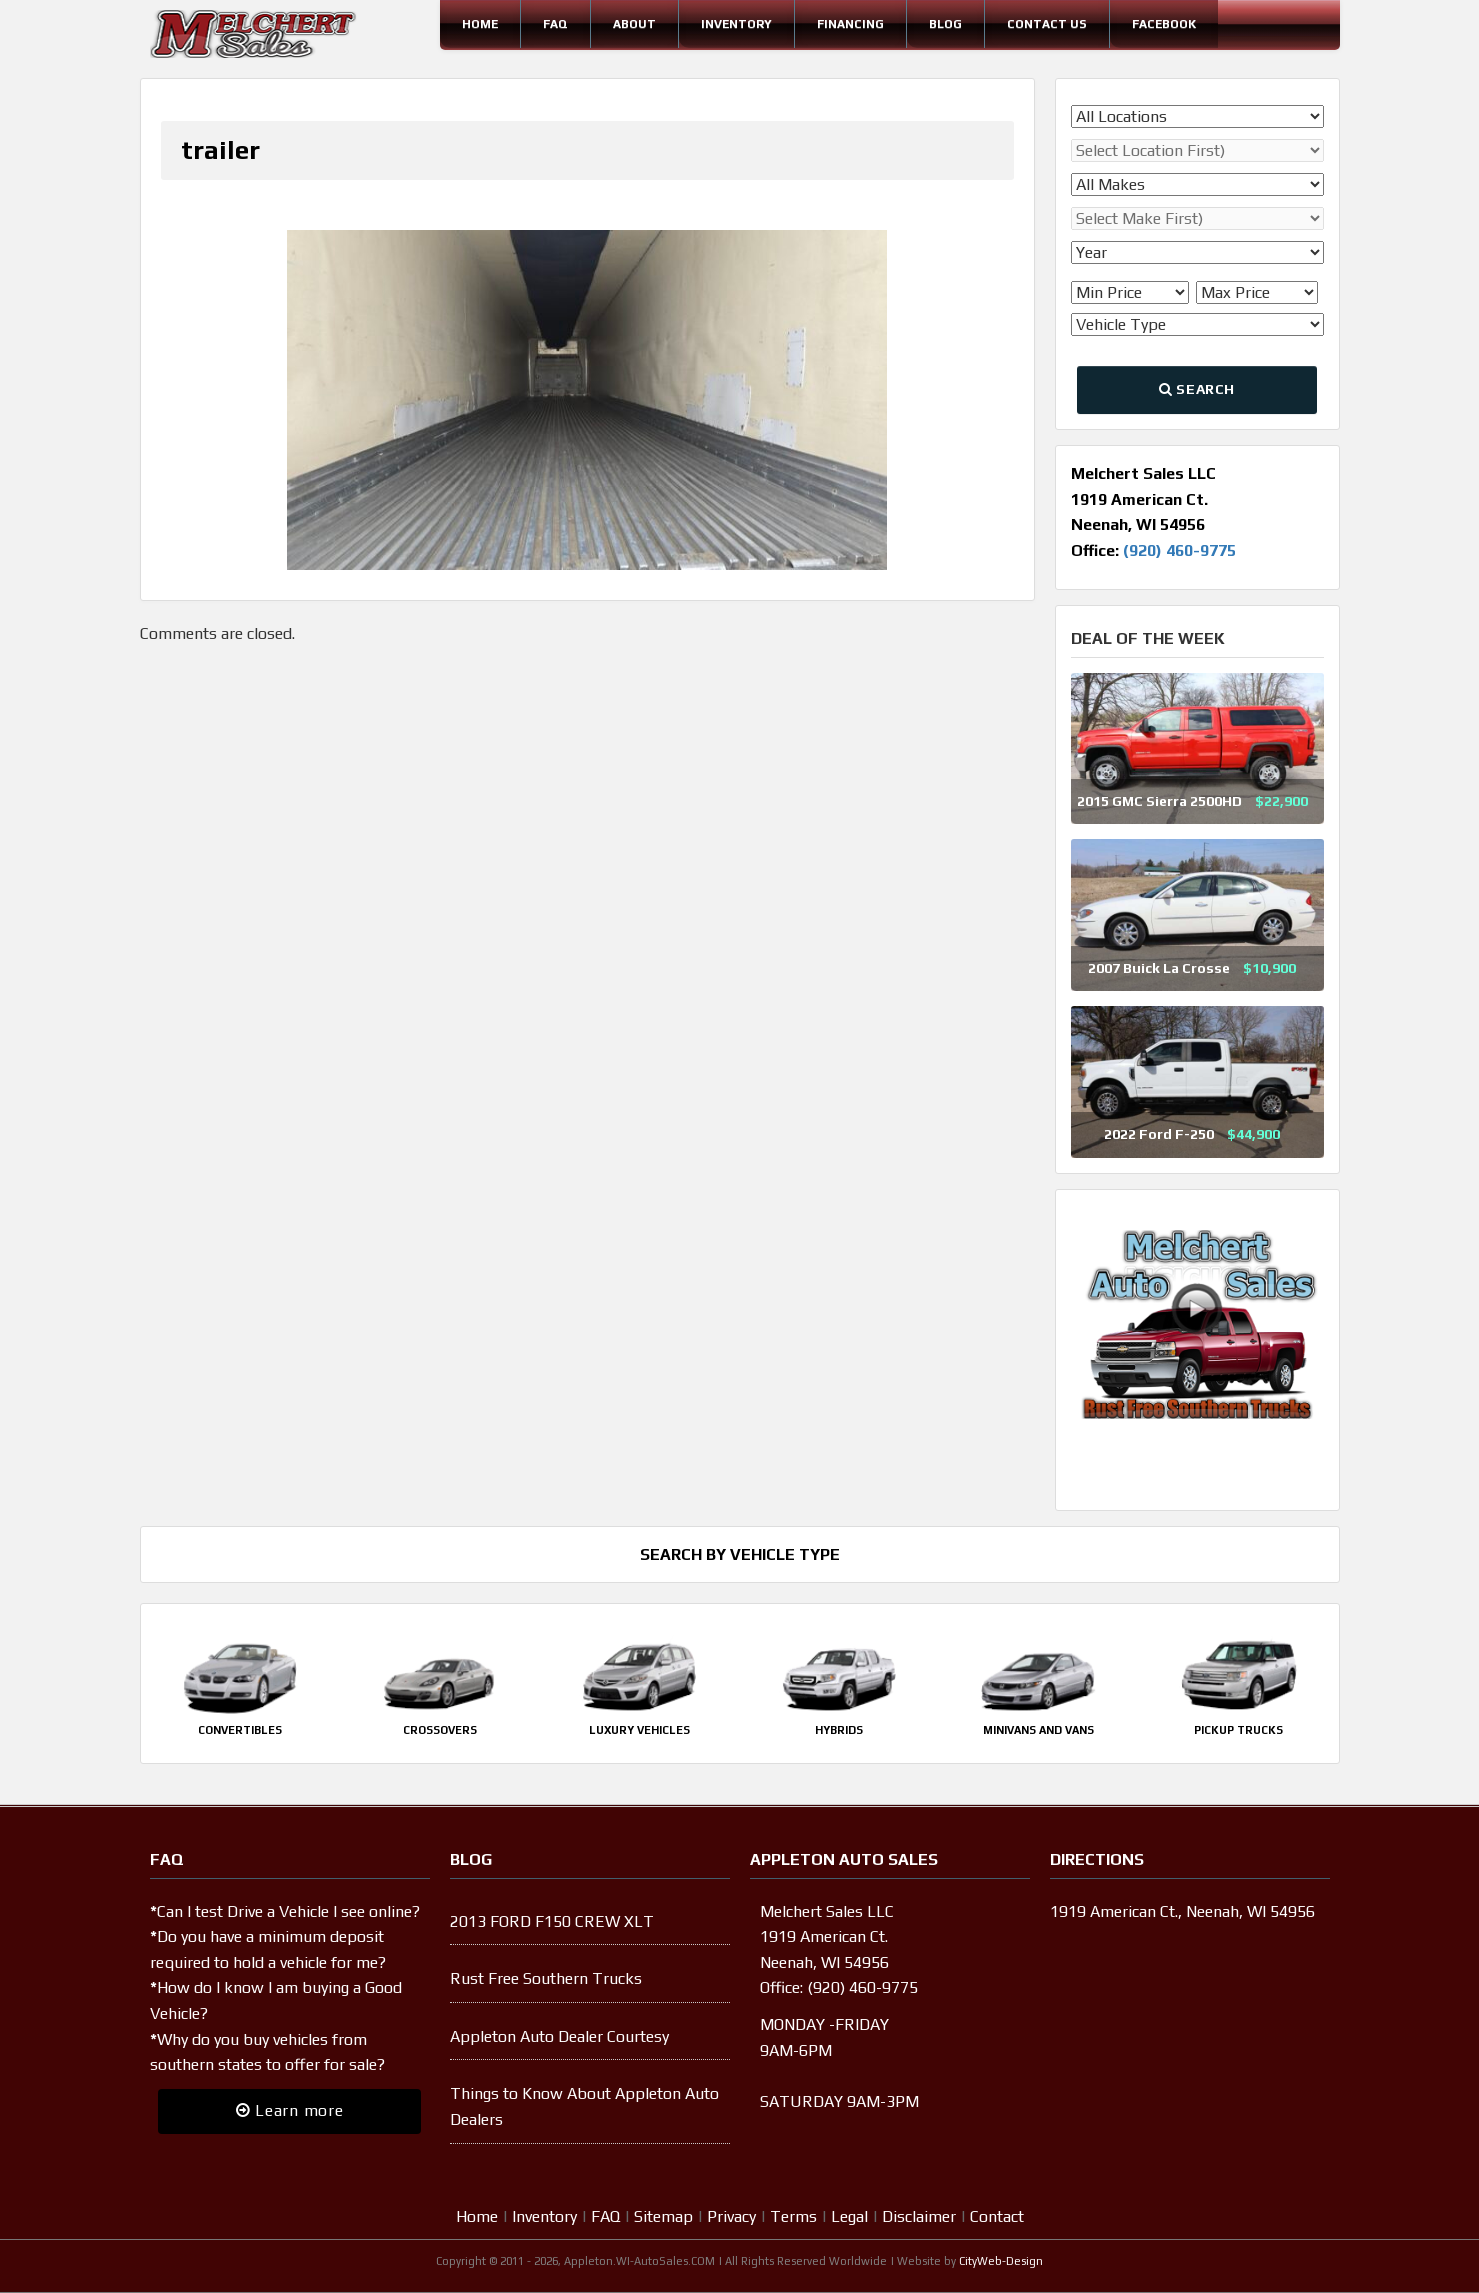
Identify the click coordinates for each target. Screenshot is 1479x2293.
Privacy (731, 2216)
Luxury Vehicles (639, 1730)
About (634, 24)
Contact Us (1047, 24)
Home (480, 24)
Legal (849, 2216)
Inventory (736, 24)
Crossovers (440, 1730)
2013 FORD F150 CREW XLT (552, 1921)
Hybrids (839, 1730)
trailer (220, 150)
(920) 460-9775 (1179, 550)
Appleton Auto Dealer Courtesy (559, 2036)
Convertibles (240, 1730)
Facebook (1164, 24)
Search (1197, 389)
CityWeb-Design (1001, 2261)
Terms (793, 2216)
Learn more (290, 2110)
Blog (945, 24)
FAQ (555, 24)
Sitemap (663, 2216)
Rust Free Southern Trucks (546, 1978)
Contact (997, 2216)
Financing (850, 24)
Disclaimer (919, 2216)
